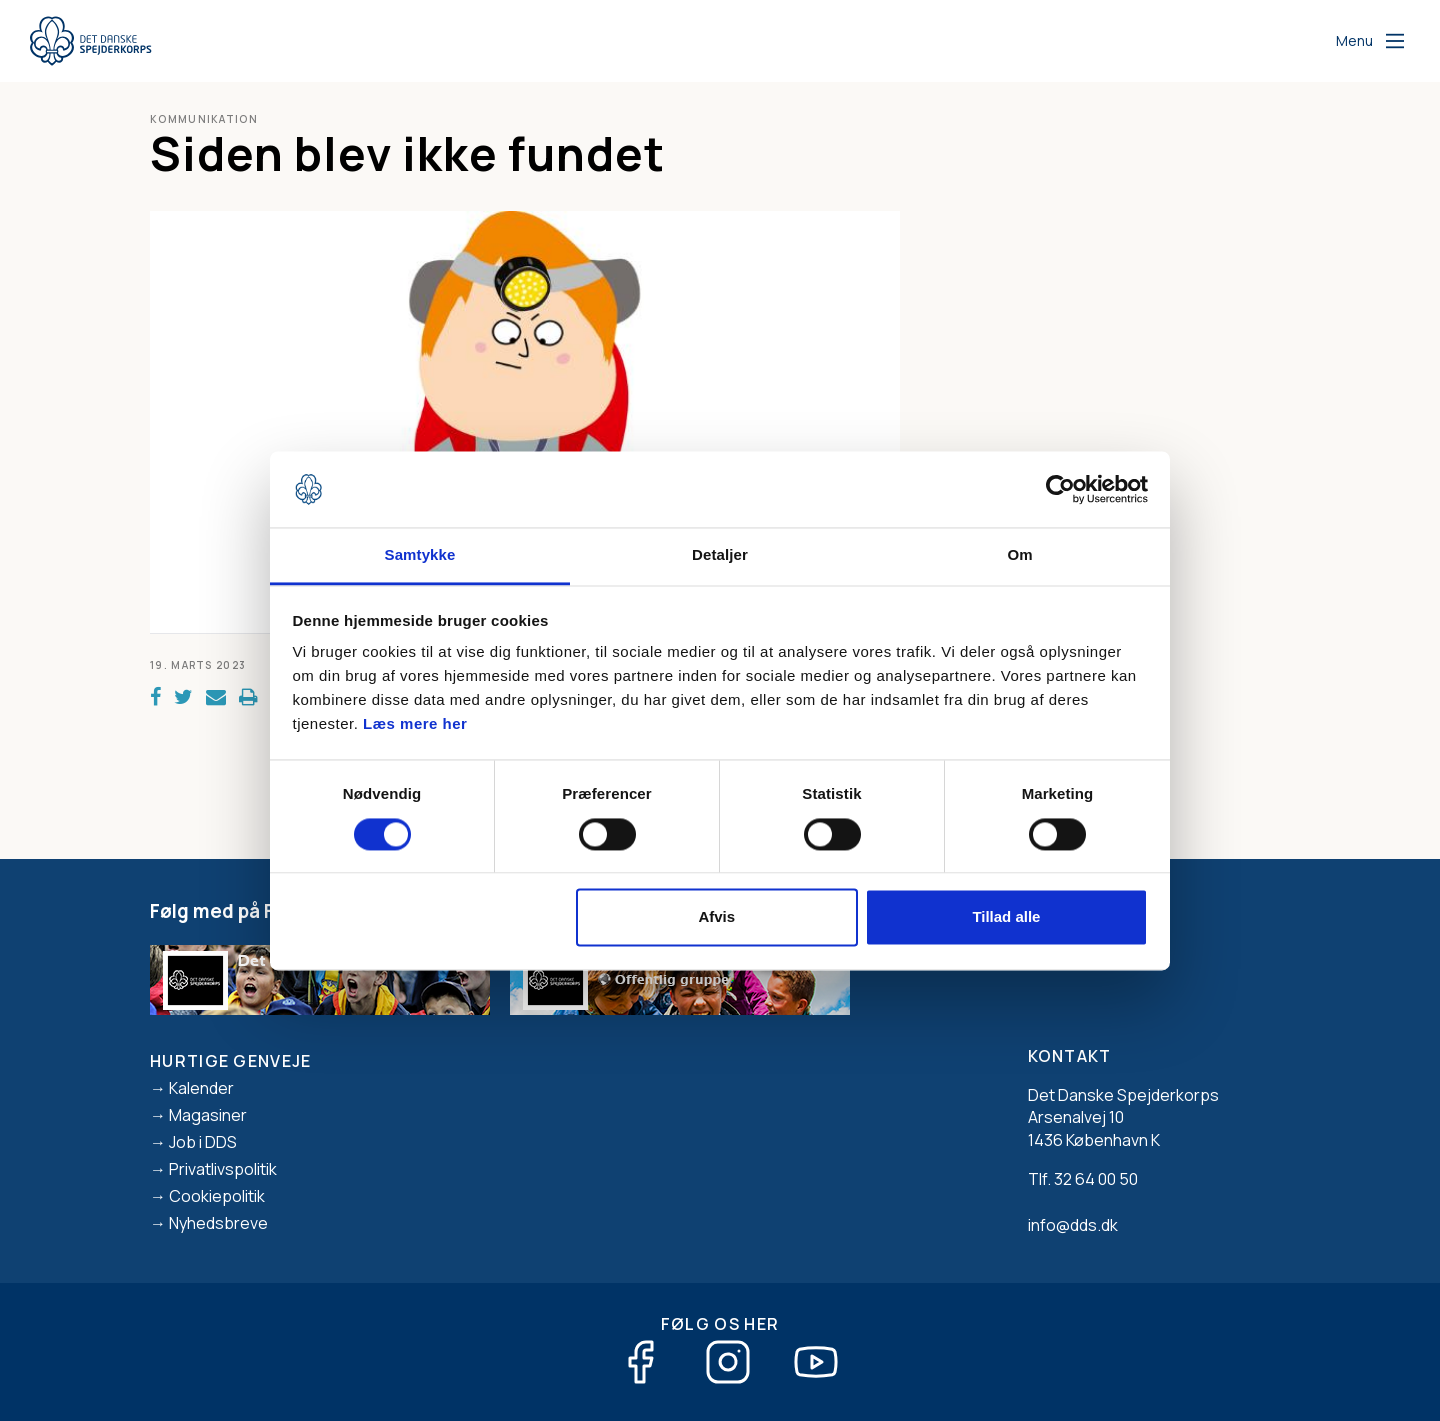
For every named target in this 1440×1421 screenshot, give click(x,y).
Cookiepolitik (217, 1196)
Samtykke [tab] (420, 555)
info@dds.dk (1073, 1225)
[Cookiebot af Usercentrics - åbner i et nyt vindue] (1060, 489)
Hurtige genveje (231, 1061)
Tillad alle (1006, 917)
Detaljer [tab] (720, 555)
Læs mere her (415, 724)
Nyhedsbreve (218, 1223)
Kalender (201, 1088)
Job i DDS (203, 1142)
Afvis (716, 917)
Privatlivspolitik (223, 1169)
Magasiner (208, 1115)
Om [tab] (1019, 555)
